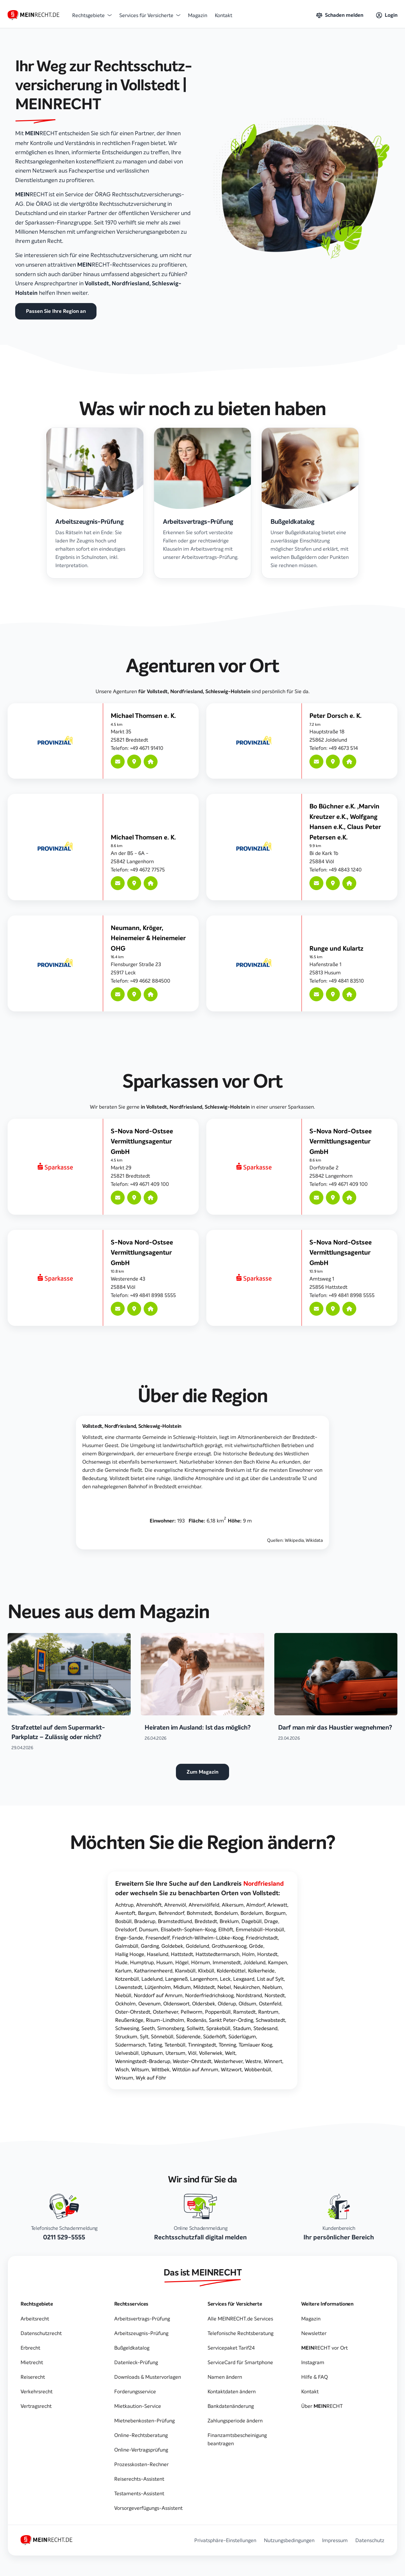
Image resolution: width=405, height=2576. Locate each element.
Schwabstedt (270, 2020)
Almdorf (255, 1905)
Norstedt (275, 1995)
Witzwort (231, 2069)
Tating (155, 2044)
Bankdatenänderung (231, 2406)
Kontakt (223, 15)
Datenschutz (369, 2540)
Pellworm (191, 2012)
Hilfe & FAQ (314, 2377)
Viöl (192, 2053)
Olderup (227, 2003)
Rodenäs (196, 2020)
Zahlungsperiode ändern (235, 2420)
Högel (182, 1962)
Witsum (140, 2069)
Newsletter (314, 2333)
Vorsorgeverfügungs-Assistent (148, 2508)
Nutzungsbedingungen (289, 2540)
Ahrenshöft (149, 1905)
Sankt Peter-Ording (231, 2020)
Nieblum (272, 1987)
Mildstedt (204, 1987)
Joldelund (254, 1962)
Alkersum (233, 1905)
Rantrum (268, 2012)
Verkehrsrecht (37, 2391)
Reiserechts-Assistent (139, 2479)
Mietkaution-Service (137, 2406)
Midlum (182, 1987)
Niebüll (123, 1995)
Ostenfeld (270, 2003)
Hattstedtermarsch (218, 1954)
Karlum (123, 1970)
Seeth (148, 2028)
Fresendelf (158, 1937)
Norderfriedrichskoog (209, 1995)
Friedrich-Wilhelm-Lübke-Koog (207, 1937)
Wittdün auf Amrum (195, 2069)
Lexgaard (243, 1979)
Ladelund (152, 1979)
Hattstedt (182, 1954)
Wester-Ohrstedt (192, 2061)
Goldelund (197, 1946)
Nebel (224, 1987)
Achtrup (124, 1905)
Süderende (188, 2036)
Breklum (229, 1921)
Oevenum (149, 2003)
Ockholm (125, 2003)
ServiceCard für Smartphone (240, 2362)
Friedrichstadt (262, 1937)
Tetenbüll (175, 2044)
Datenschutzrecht (41, 2333)
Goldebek (172, 1946)
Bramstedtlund (175, 1921)
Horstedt (267, 1954)
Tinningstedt (202, 2044)
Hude (121, 1962)
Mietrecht (32, 2362)
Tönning (227, 2044)
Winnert (273, 2061)
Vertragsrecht (36, 2406)
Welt (230, 2053)
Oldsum (247, 2003)
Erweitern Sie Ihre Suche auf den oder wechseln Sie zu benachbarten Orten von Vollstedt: (199, 1888)
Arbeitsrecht (35, 2318)
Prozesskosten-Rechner (141, 2464)
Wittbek (161, 2069)
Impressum (335, 2540)
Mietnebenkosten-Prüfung (144, 2420)
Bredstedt (206, 1921)
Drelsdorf (125, 1929)
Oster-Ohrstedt (132, 2012)
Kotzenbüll (127, 1979)
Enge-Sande (129, 1937)
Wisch (122, 2069)
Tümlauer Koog (255, 2044)
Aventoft (125, 1913)
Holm (248, 1954)
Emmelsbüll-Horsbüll (260, 1929)
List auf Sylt (270, 1979)
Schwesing (127, 2028)
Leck (225, 1979)
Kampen (277, 1962)
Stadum (242, 2028)
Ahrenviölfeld (204, 1905)
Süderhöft (214, 2036)
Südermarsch (130, 2044)
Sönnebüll (162, 2036)
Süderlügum (242, 2036)
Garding (150, 1946)
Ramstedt (244, 2012)
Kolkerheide (261, 1970)
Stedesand (265, 2028)
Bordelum (251, 1913)
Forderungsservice (135, 2391)
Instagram (312, 2362)
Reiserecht (33, 2377)
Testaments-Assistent (139, 2493)
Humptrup (142, 1962)
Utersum (175, 2053)
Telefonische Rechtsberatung (240, 2333)
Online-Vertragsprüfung (141, 2449)
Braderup (144, 1921)
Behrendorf (171, 1913)
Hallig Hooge (129, 1954)
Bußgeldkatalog (131, 2348)
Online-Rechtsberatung (141, 2435)
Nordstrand (249, 1995)
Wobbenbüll (257, 2069)
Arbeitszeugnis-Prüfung (141, 2333)
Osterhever (165, 2012)
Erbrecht (30, 2348)
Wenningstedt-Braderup (142, 2061)
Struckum (126, 2036)
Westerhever (228, 2061)
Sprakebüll (218, 2028)
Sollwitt (195, 2028)
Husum (164, 1962)
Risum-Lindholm (165, 2020)
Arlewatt (277, 1905)
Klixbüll (206, 1970)
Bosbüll (123, 1921)
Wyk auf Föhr (151, 2077)
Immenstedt (227, 1962)
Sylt (144, 2036)
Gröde (256, 1946)
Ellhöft (225, 1929)
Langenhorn (203, 1979)
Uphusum (152, 2053)
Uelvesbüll (127, 2053)
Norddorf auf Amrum (158, 1995)
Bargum (147, 1913)
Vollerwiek (210, 2053)
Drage (271, 1921)
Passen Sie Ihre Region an (56, 311)
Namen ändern (225, 2377)
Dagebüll (251, 1921)
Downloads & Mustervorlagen (147, 2377)
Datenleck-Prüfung (136, 2362)
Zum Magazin (202, 1772)
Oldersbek (203, 2003)
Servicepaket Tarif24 (231, 2348)
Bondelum (226, 1913)
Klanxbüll (185, 1970)
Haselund (157, 1954)
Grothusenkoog (229, 1946)
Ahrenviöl (175, 1905)
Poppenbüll (218, 2012)
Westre (253, 2061)
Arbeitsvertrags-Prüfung (142, 2318)
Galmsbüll (126, 1946)
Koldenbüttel (231, 1970)
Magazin (197, 15)
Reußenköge (129, 2020)
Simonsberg (170, 2028)
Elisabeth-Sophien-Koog (188, 1929)
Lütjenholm (158, 1987)
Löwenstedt (128, 1987)
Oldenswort (176, 2003)
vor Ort (324, 2348)
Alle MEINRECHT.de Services (240, 2318)
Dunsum (148, 1929)
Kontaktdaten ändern (232, 2391)
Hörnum (200, 1962)
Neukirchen (247, 1987)
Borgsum (275, 1913)
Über (322, 2406)
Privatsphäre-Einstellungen (225, 2540)
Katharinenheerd (153, 1970)
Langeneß (176, 1979)
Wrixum (124, 2077)
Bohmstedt (199, 1913)
